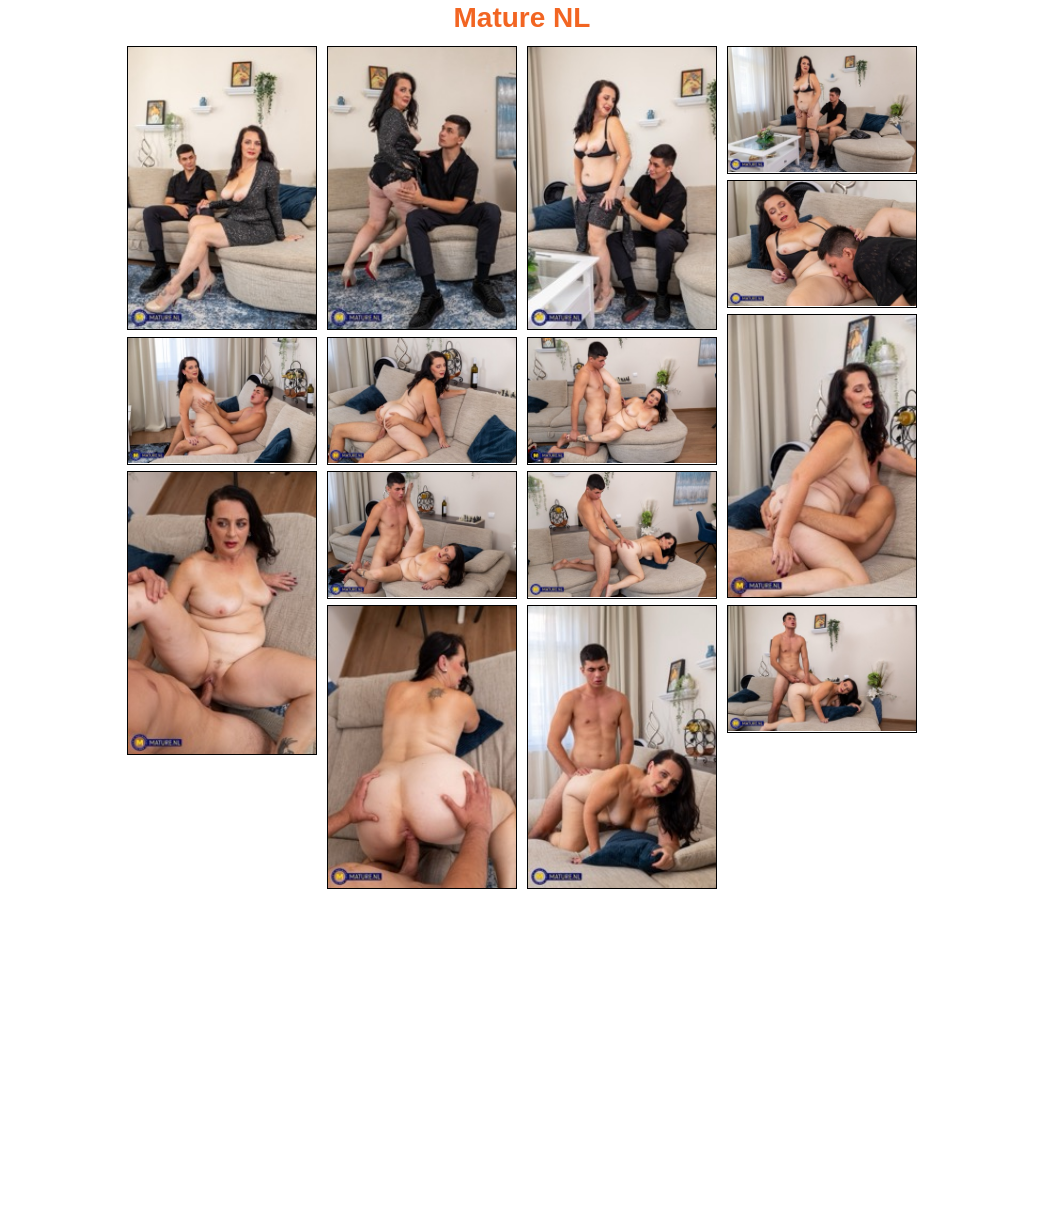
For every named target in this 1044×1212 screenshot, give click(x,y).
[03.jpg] (622, 188)
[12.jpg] (622, 535)
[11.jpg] (422, 535)
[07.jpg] (222, 401)
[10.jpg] (222, 613)
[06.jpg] (822, 456)
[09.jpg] (622, 401)
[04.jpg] (822, 110)
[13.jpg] (422, 747)
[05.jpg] (822, 244)
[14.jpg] (622, 747)
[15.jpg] (822, 669)
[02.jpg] (422, 188)
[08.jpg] (422, 401)
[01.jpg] (222, 188)
